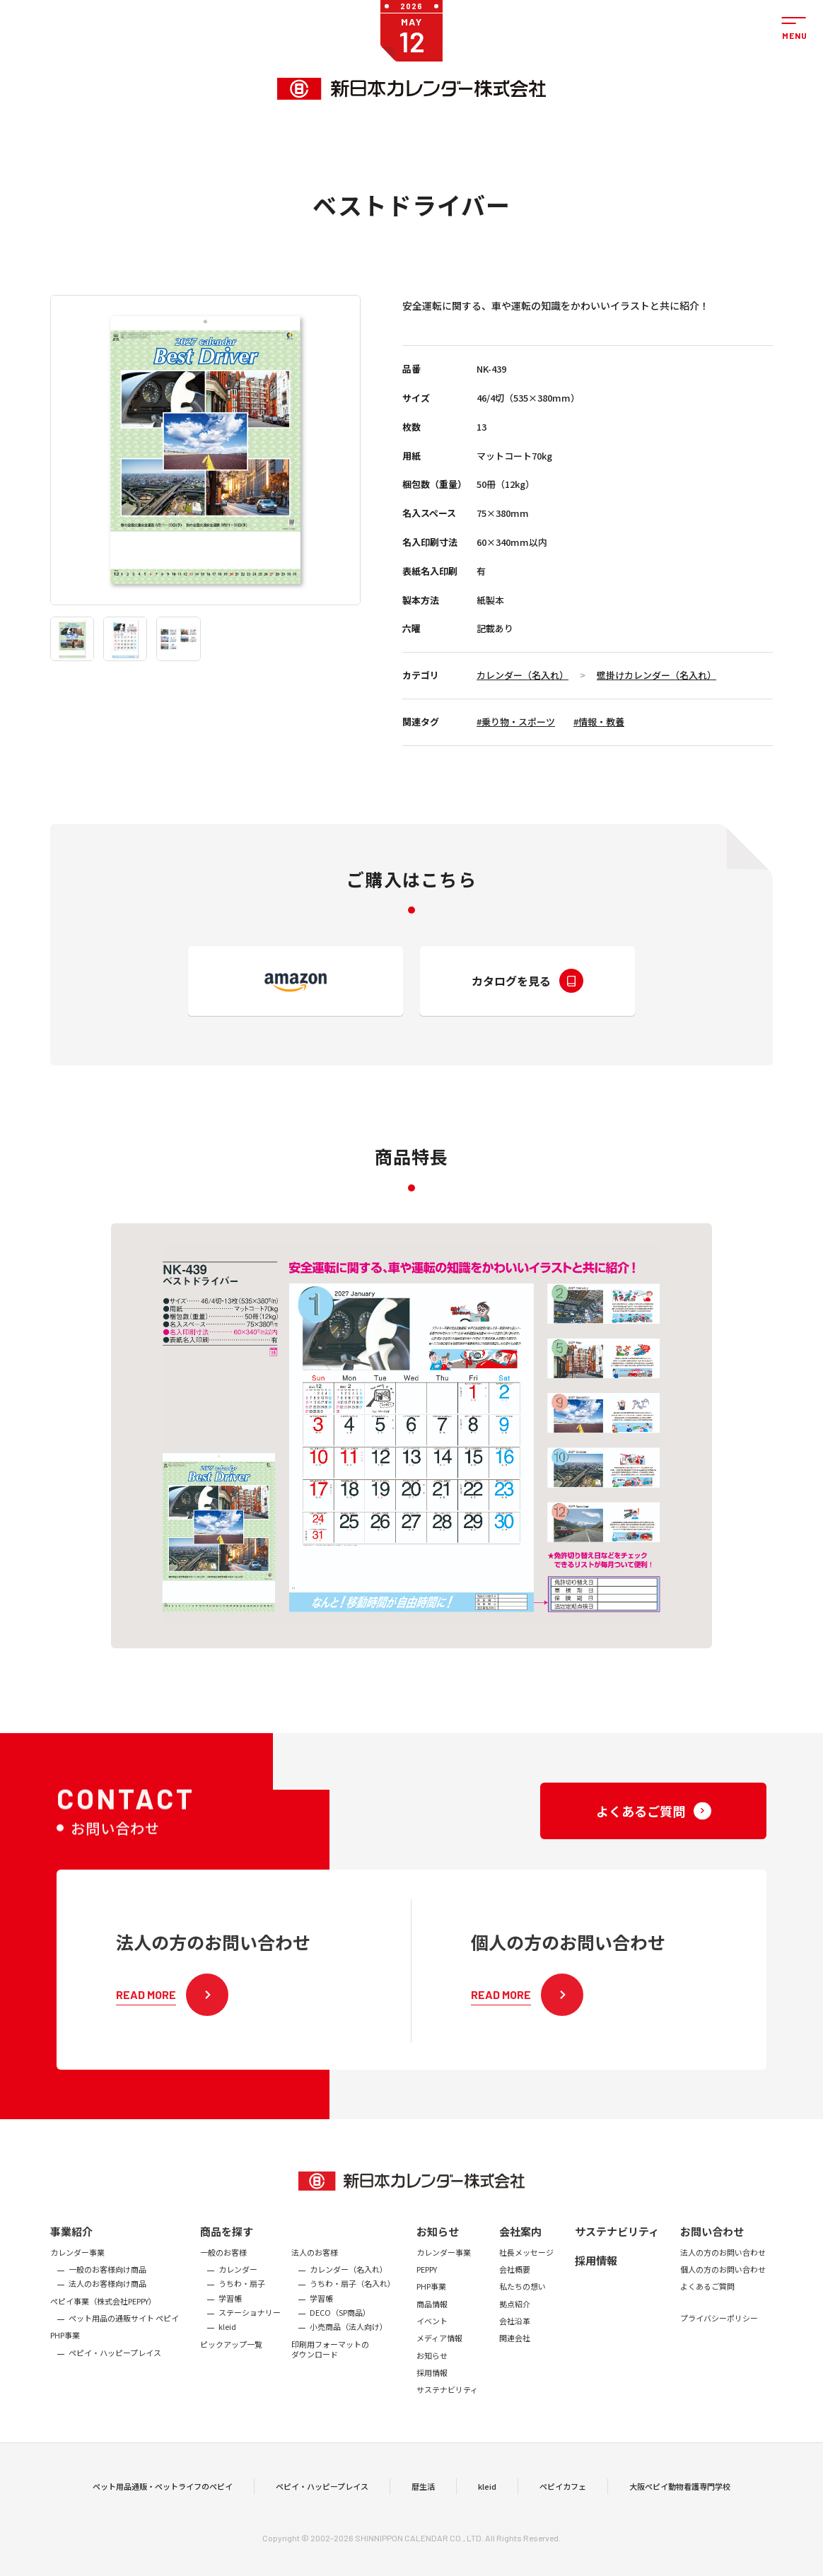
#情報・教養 (598, 721)
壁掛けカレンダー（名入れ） (656, 675)
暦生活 (423, 2511)
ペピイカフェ (562, 2511)
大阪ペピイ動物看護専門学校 (679, 2511)
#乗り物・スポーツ (516, 721)
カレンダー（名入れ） (522, 675)
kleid (487, 2511)
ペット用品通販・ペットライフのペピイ (163, 2511)
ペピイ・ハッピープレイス (322, 2511)
